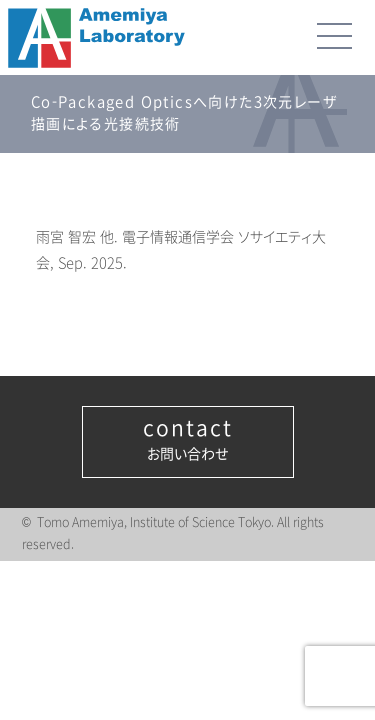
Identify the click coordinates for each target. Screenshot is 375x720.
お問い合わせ (188, 440)
